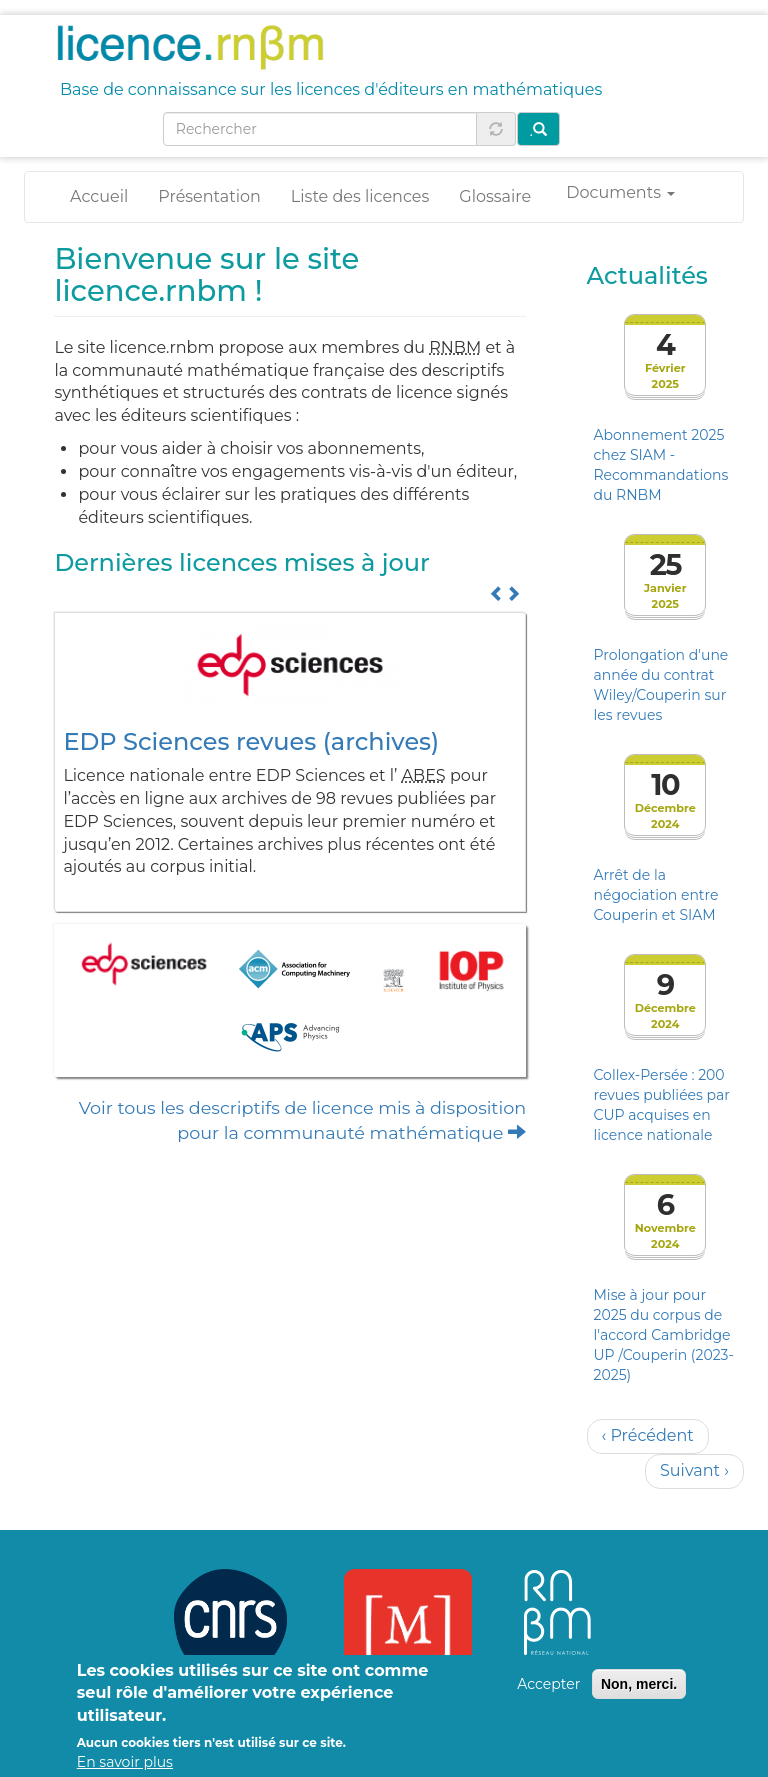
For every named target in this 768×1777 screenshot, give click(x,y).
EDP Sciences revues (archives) (251, 741)
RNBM (455, 347)
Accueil (99, 196)
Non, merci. (639, 1697)
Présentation (209, 196)
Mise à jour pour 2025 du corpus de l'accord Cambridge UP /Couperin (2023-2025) (664, 1335)
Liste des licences (360, 196)
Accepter (548, 1697)
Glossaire (495, 196)
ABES (424, 775)
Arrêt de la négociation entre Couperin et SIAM (656, 895)
